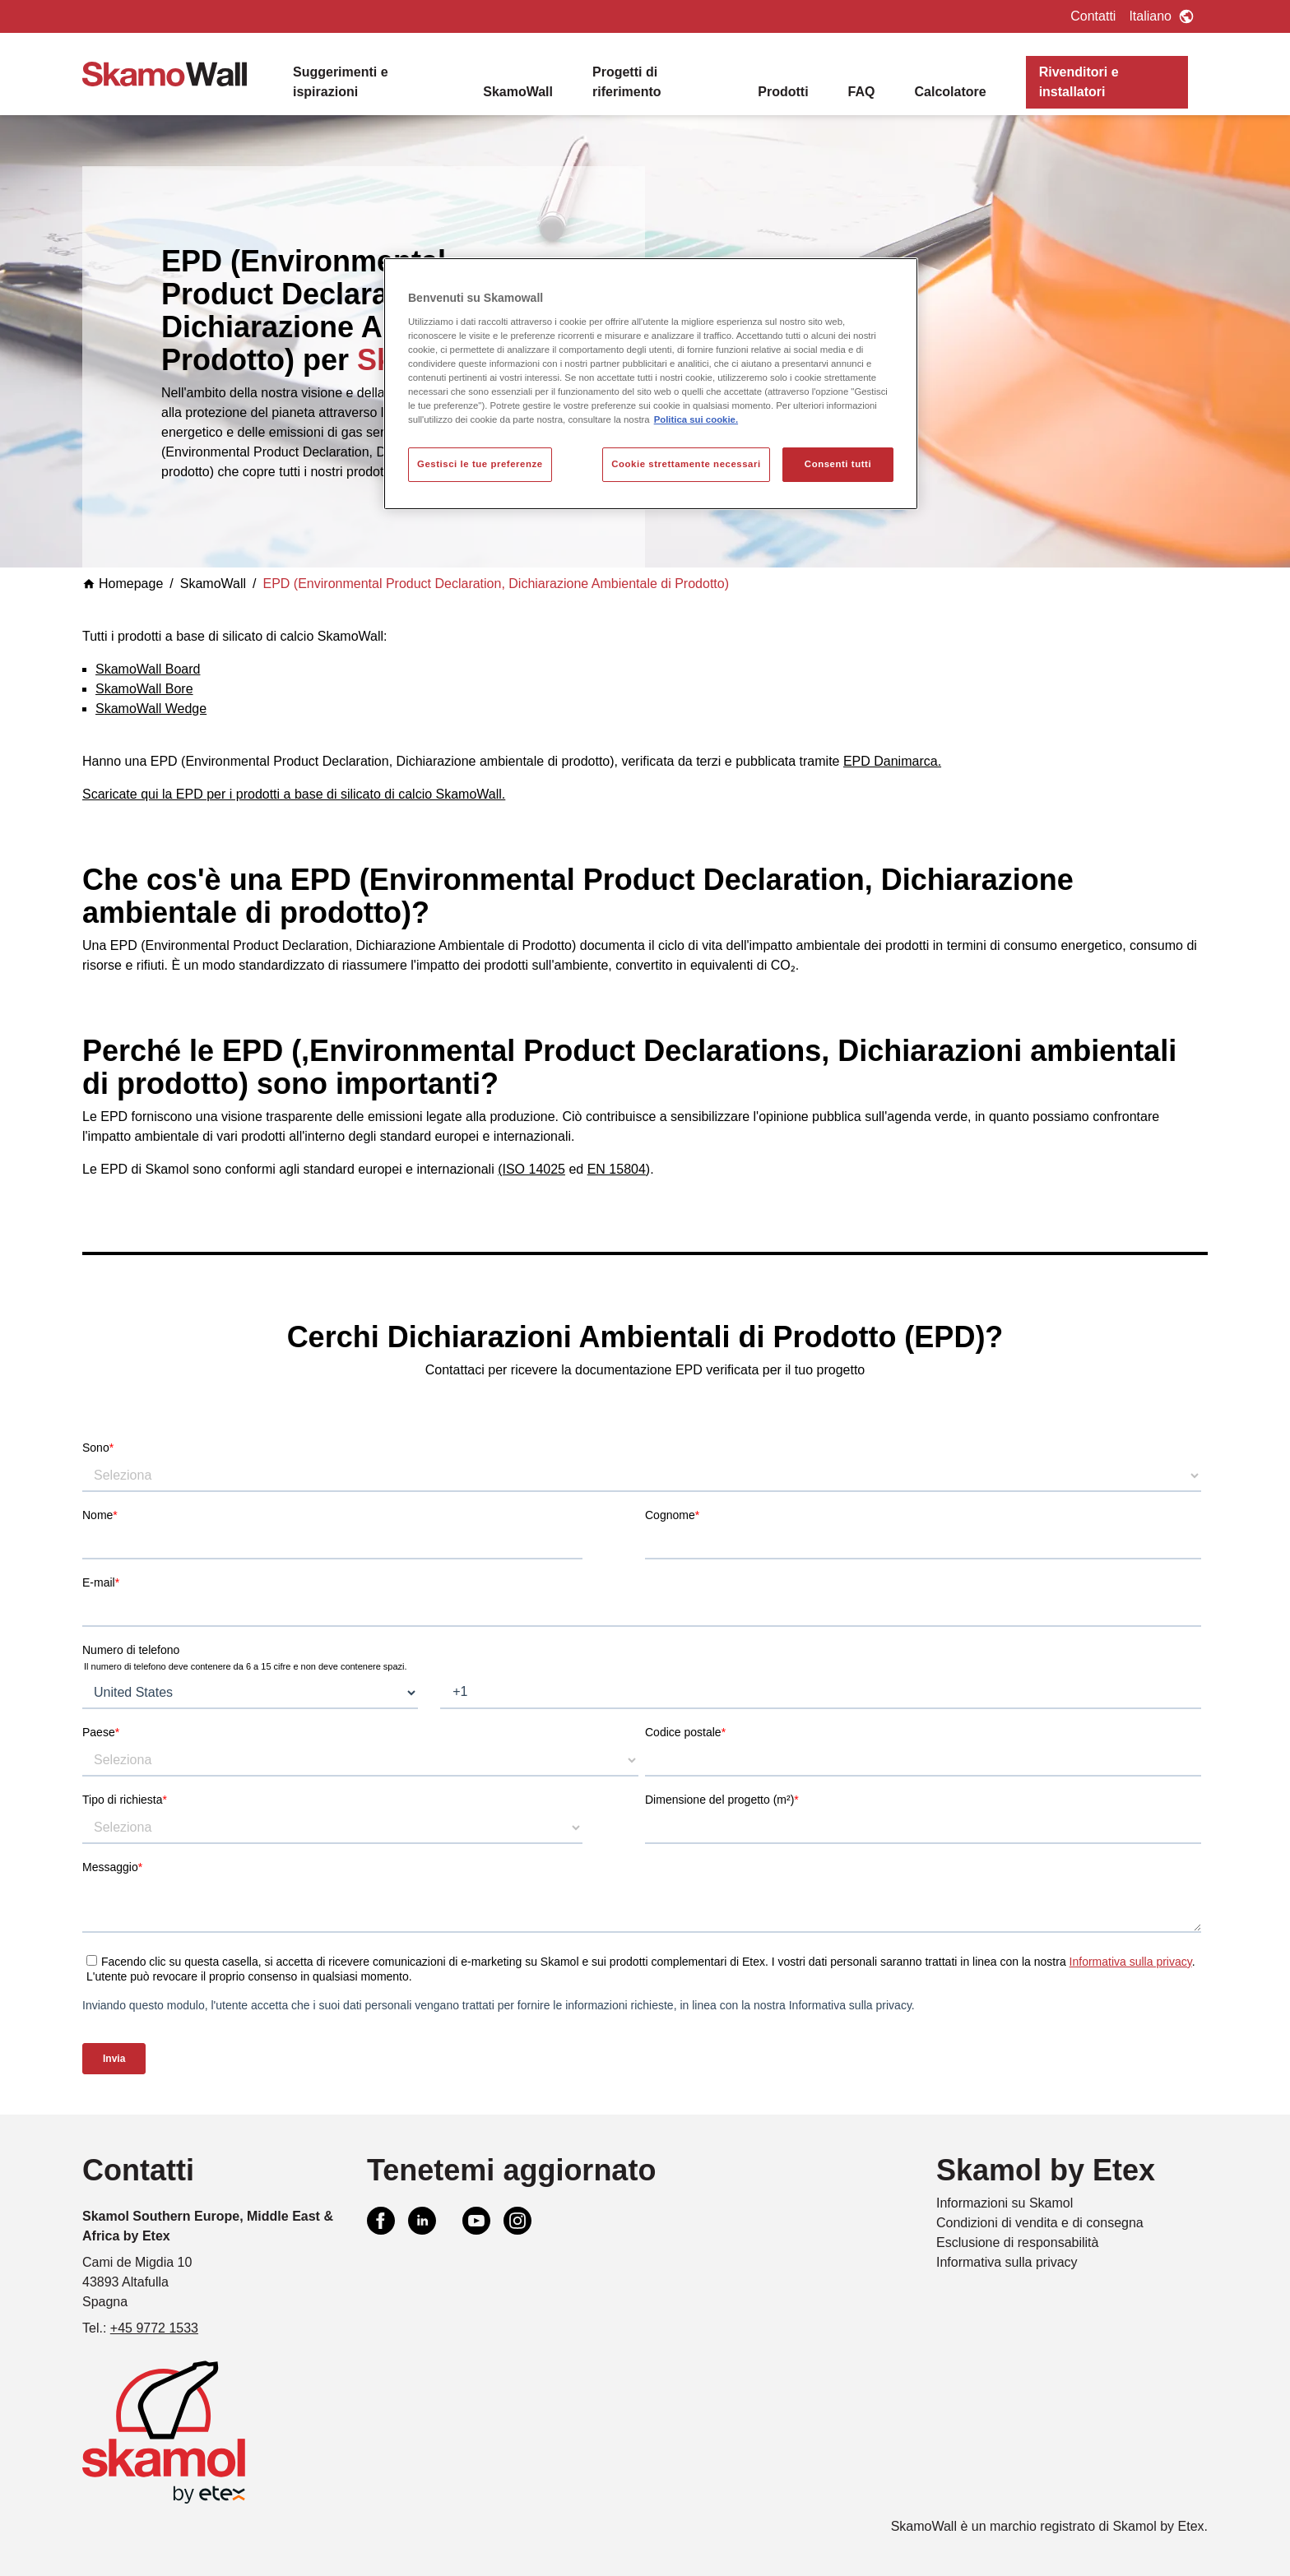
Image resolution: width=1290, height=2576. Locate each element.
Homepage (122, 584)
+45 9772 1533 (154, 2328)
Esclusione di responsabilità (1017, 2242)
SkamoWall (518, 92)
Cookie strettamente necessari (686, 464)
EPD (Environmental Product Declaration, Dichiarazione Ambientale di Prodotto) (496, 584)
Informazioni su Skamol (1004, 2203)
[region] (650, 383)
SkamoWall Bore (144, 689)
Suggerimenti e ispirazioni (340, 82)
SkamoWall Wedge (150, 709)
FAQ (861, 92)
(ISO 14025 (531, 1169)
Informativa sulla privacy (1007, 2262)
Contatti (1093, 16)
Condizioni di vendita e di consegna (1040, 2223)
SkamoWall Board (147, 669)
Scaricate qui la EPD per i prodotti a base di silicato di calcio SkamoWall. (293, 794)
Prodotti (783, 92)
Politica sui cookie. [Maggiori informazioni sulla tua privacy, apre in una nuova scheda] (696, 419)
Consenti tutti (838, 464)
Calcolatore (950, 92)
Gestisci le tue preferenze (480, 464)
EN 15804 (616, 1169)
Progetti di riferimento (626, 82)
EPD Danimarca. (892, 761)
